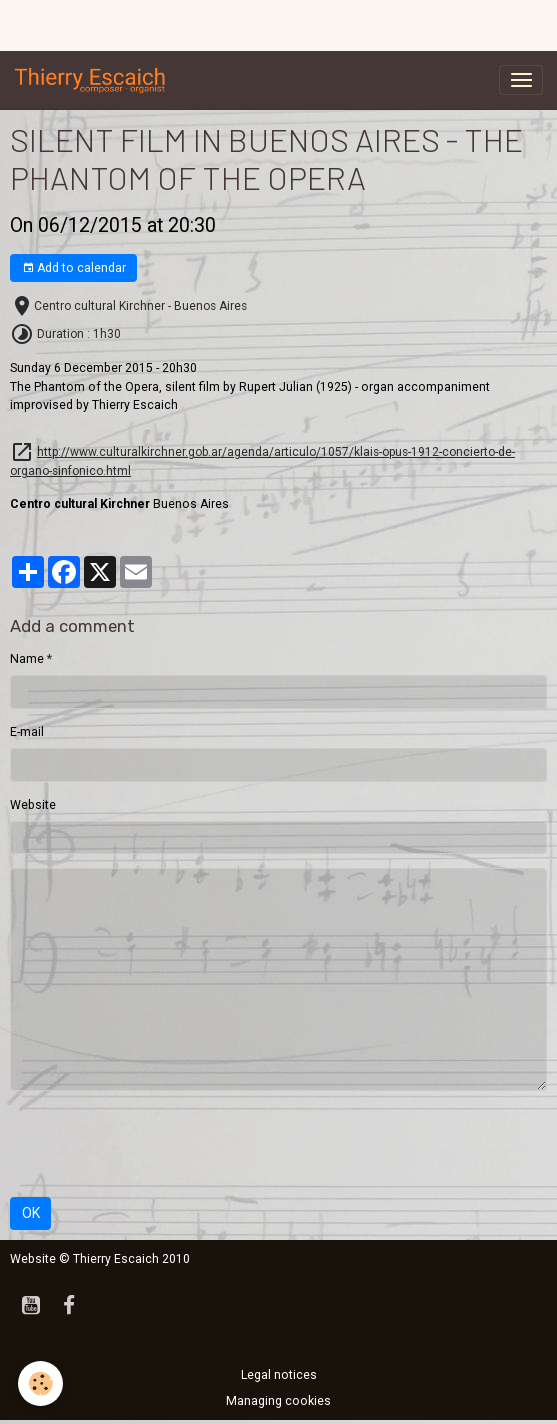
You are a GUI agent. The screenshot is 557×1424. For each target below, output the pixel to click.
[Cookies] (40, 1383)
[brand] (94, 80)
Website (33, 805)
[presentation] (162, 1144)
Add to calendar (74, 268)
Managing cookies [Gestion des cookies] (278, 1401)
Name (27, 659)
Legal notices (279, 1375)
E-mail (27, 732)
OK (31, 1213)
